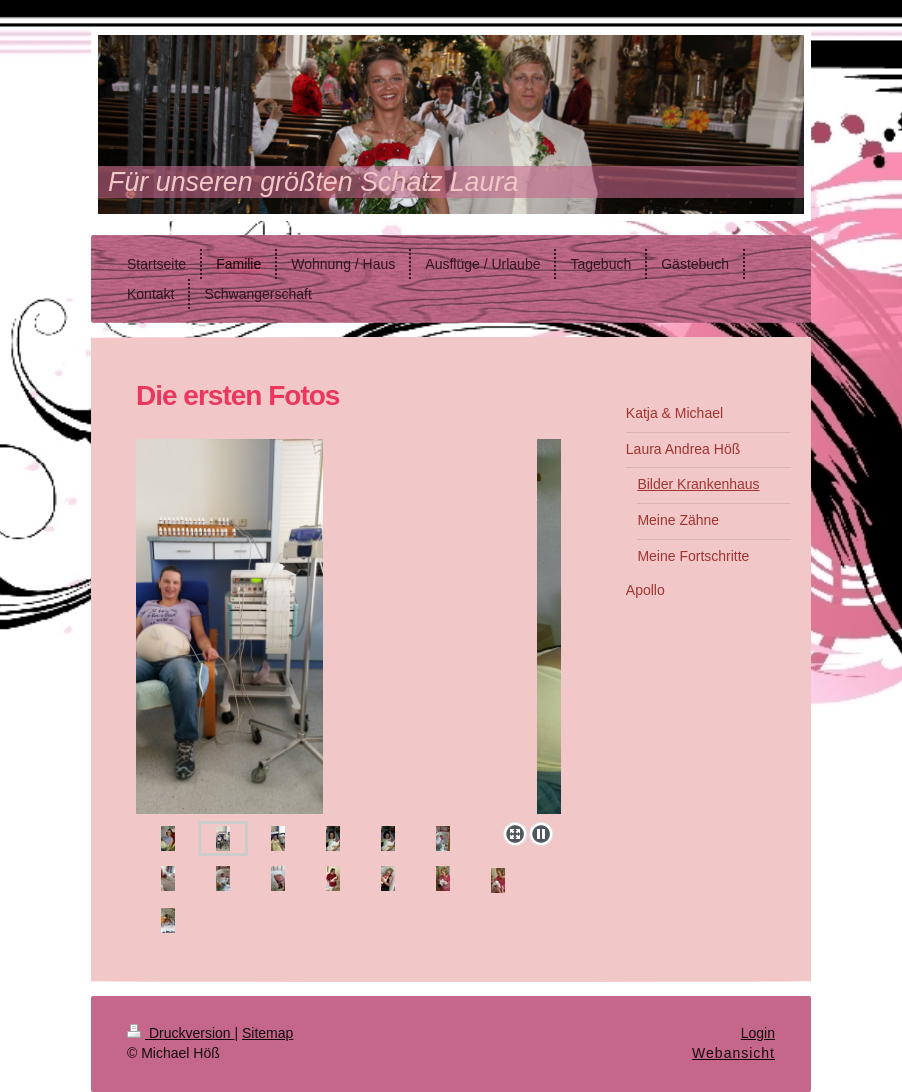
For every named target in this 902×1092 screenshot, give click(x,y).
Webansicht (733, 1053)
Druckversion (180, 1033)
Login (758, 1033)
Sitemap (267, 1033)
